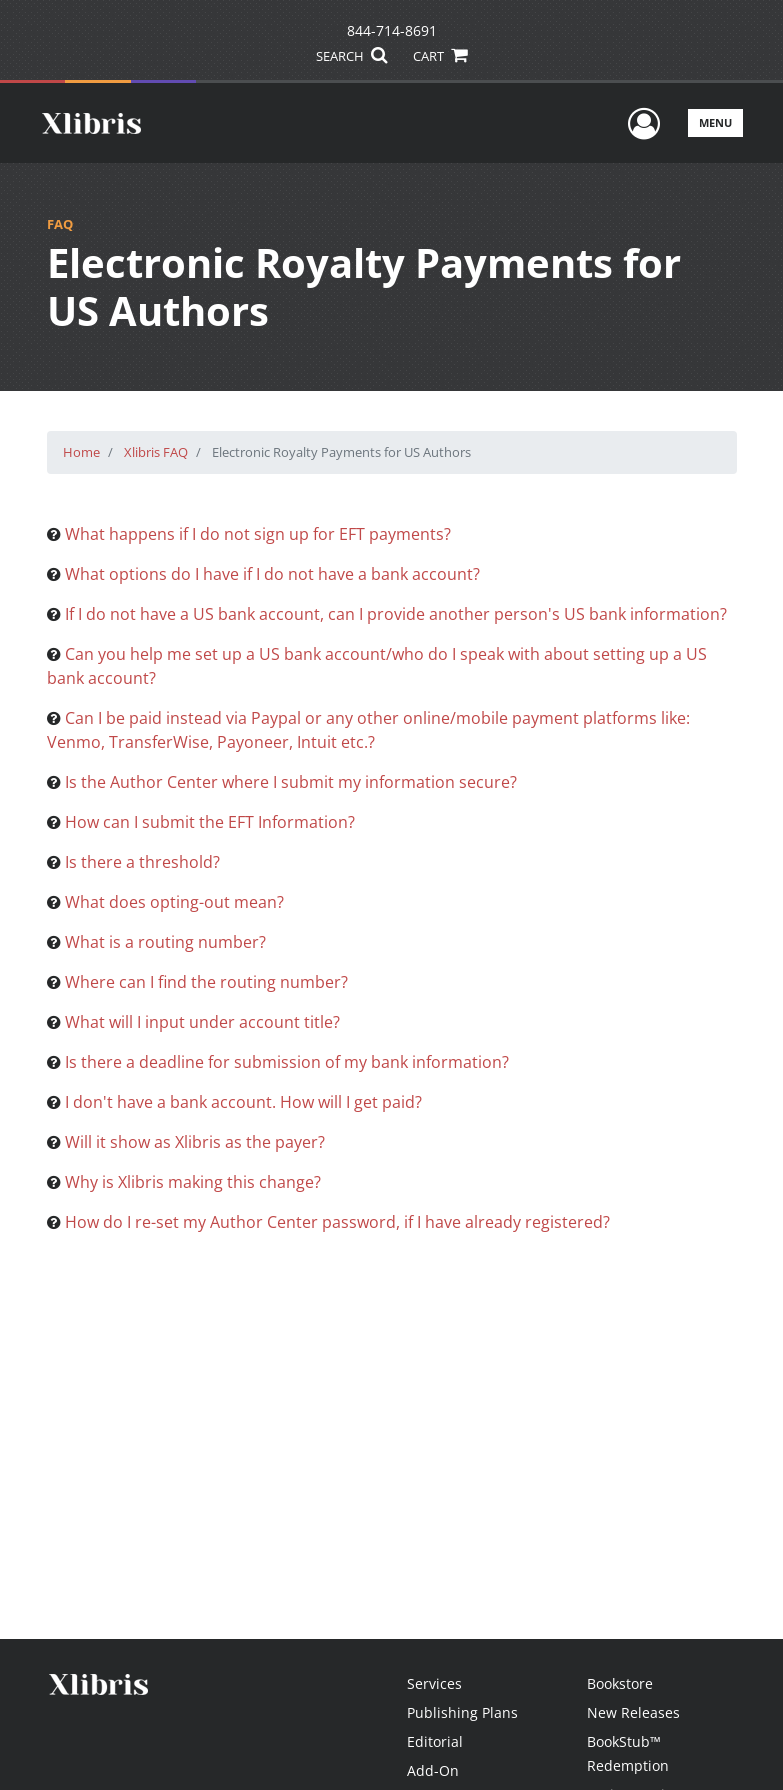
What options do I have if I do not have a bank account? (272, 574)
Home (81, 452)
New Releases (633, 1712)
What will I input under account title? (202, 1022)
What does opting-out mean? (174, 902)
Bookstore (620, 1683)
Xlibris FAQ (156, 452)
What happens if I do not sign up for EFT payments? (258, 534)
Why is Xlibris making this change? (193, 1182)
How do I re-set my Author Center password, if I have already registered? (337, 1222)
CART (440, 56)
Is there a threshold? (142, 862)
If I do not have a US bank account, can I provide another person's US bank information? (396, 614)
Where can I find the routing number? (206, 982)
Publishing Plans (462, 1712)
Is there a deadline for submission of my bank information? (287, 1062)
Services (434, 1683)
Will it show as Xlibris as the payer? (195, 1142)
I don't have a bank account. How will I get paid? (243, 1102)
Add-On (433, 1770)
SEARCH (351, 56)
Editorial (435, 1741)
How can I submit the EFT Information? (210, 822)
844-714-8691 (392, 30)
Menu (715, 122)
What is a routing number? (165, 942)
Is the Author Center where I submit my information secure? (291, 782)
